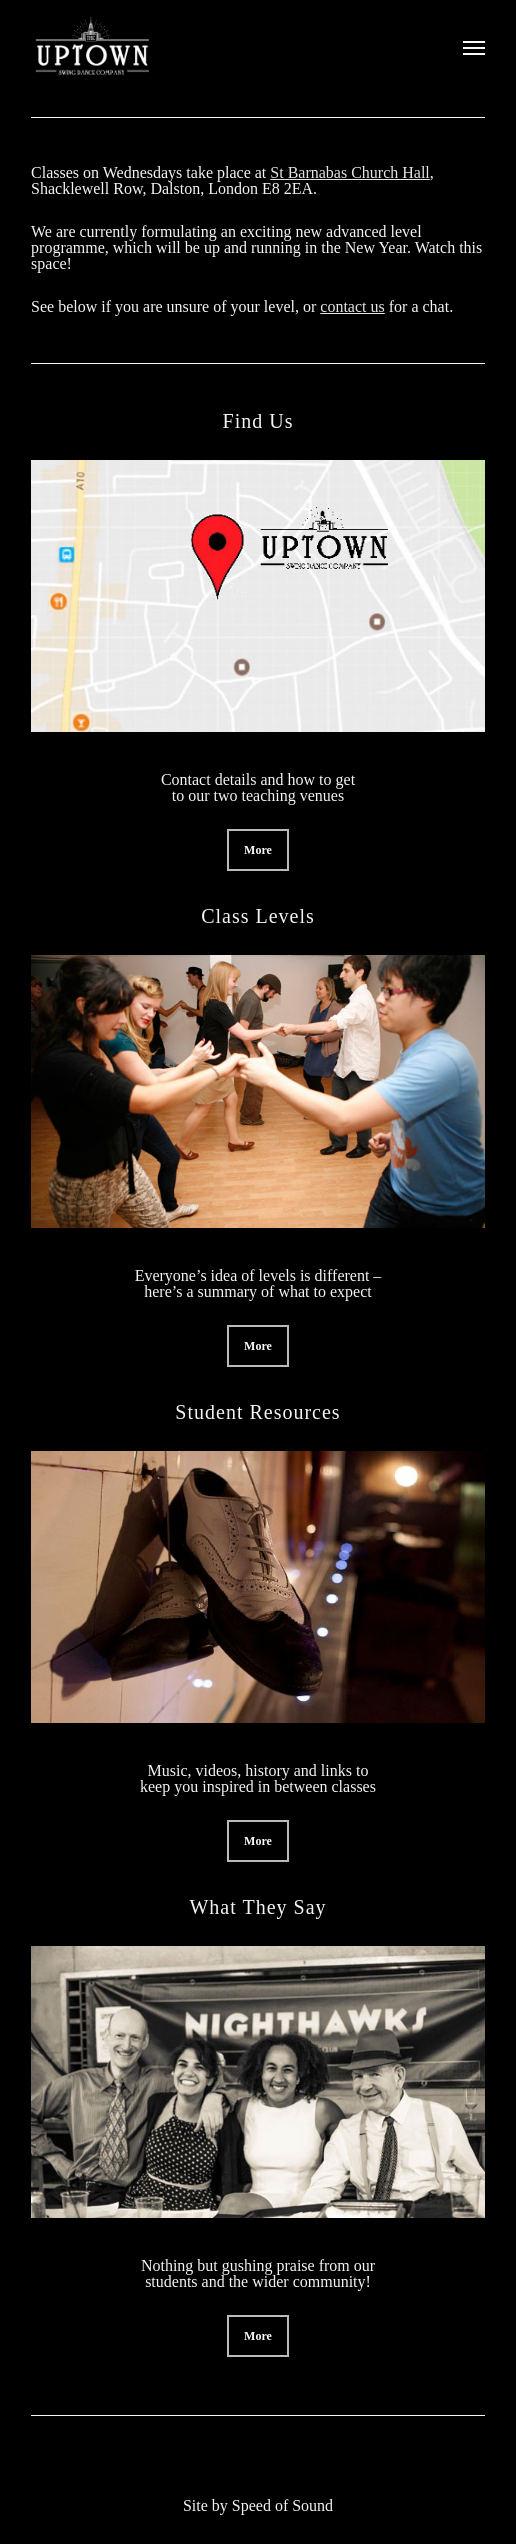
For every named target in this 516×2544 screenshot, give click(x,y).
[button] (258, 850)
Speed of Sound (282, 2505)
